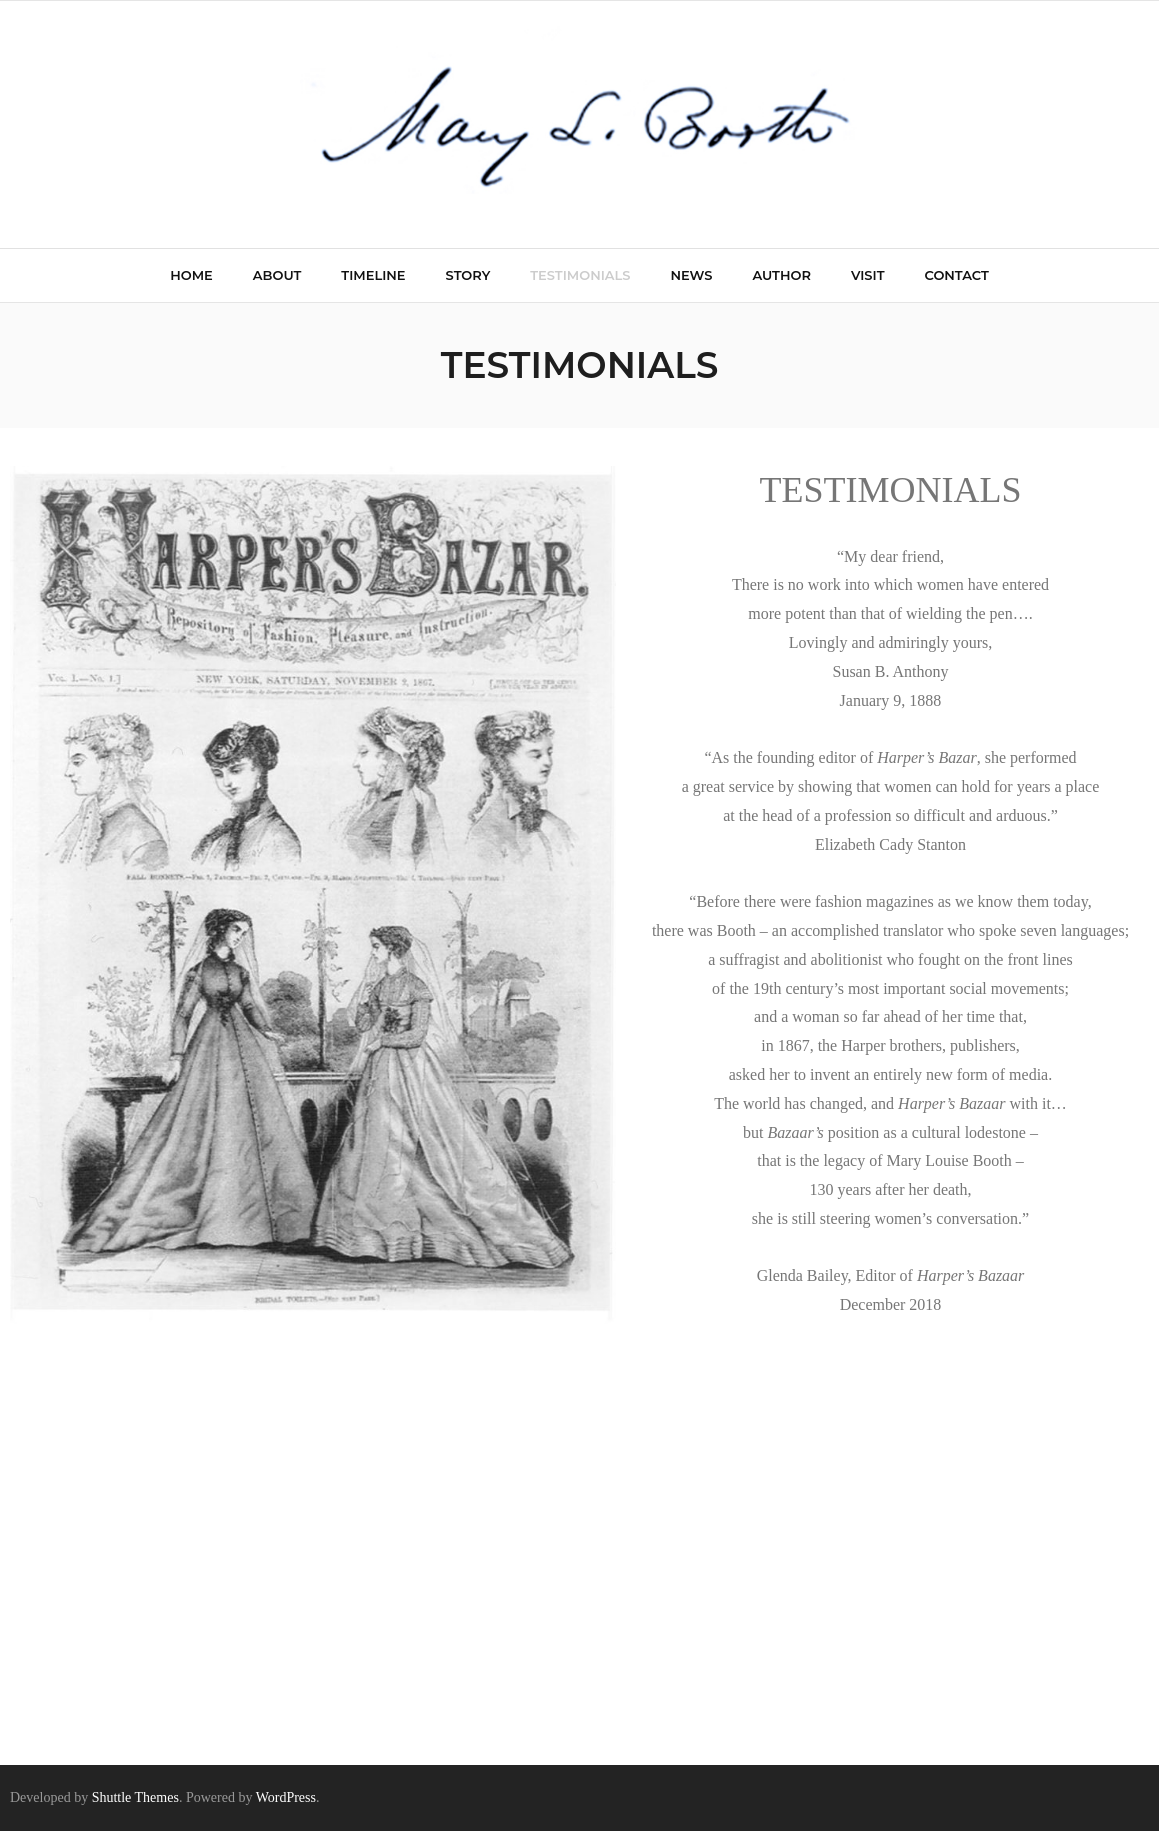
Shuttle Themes (135, 1797)
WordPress (286, 1797)
